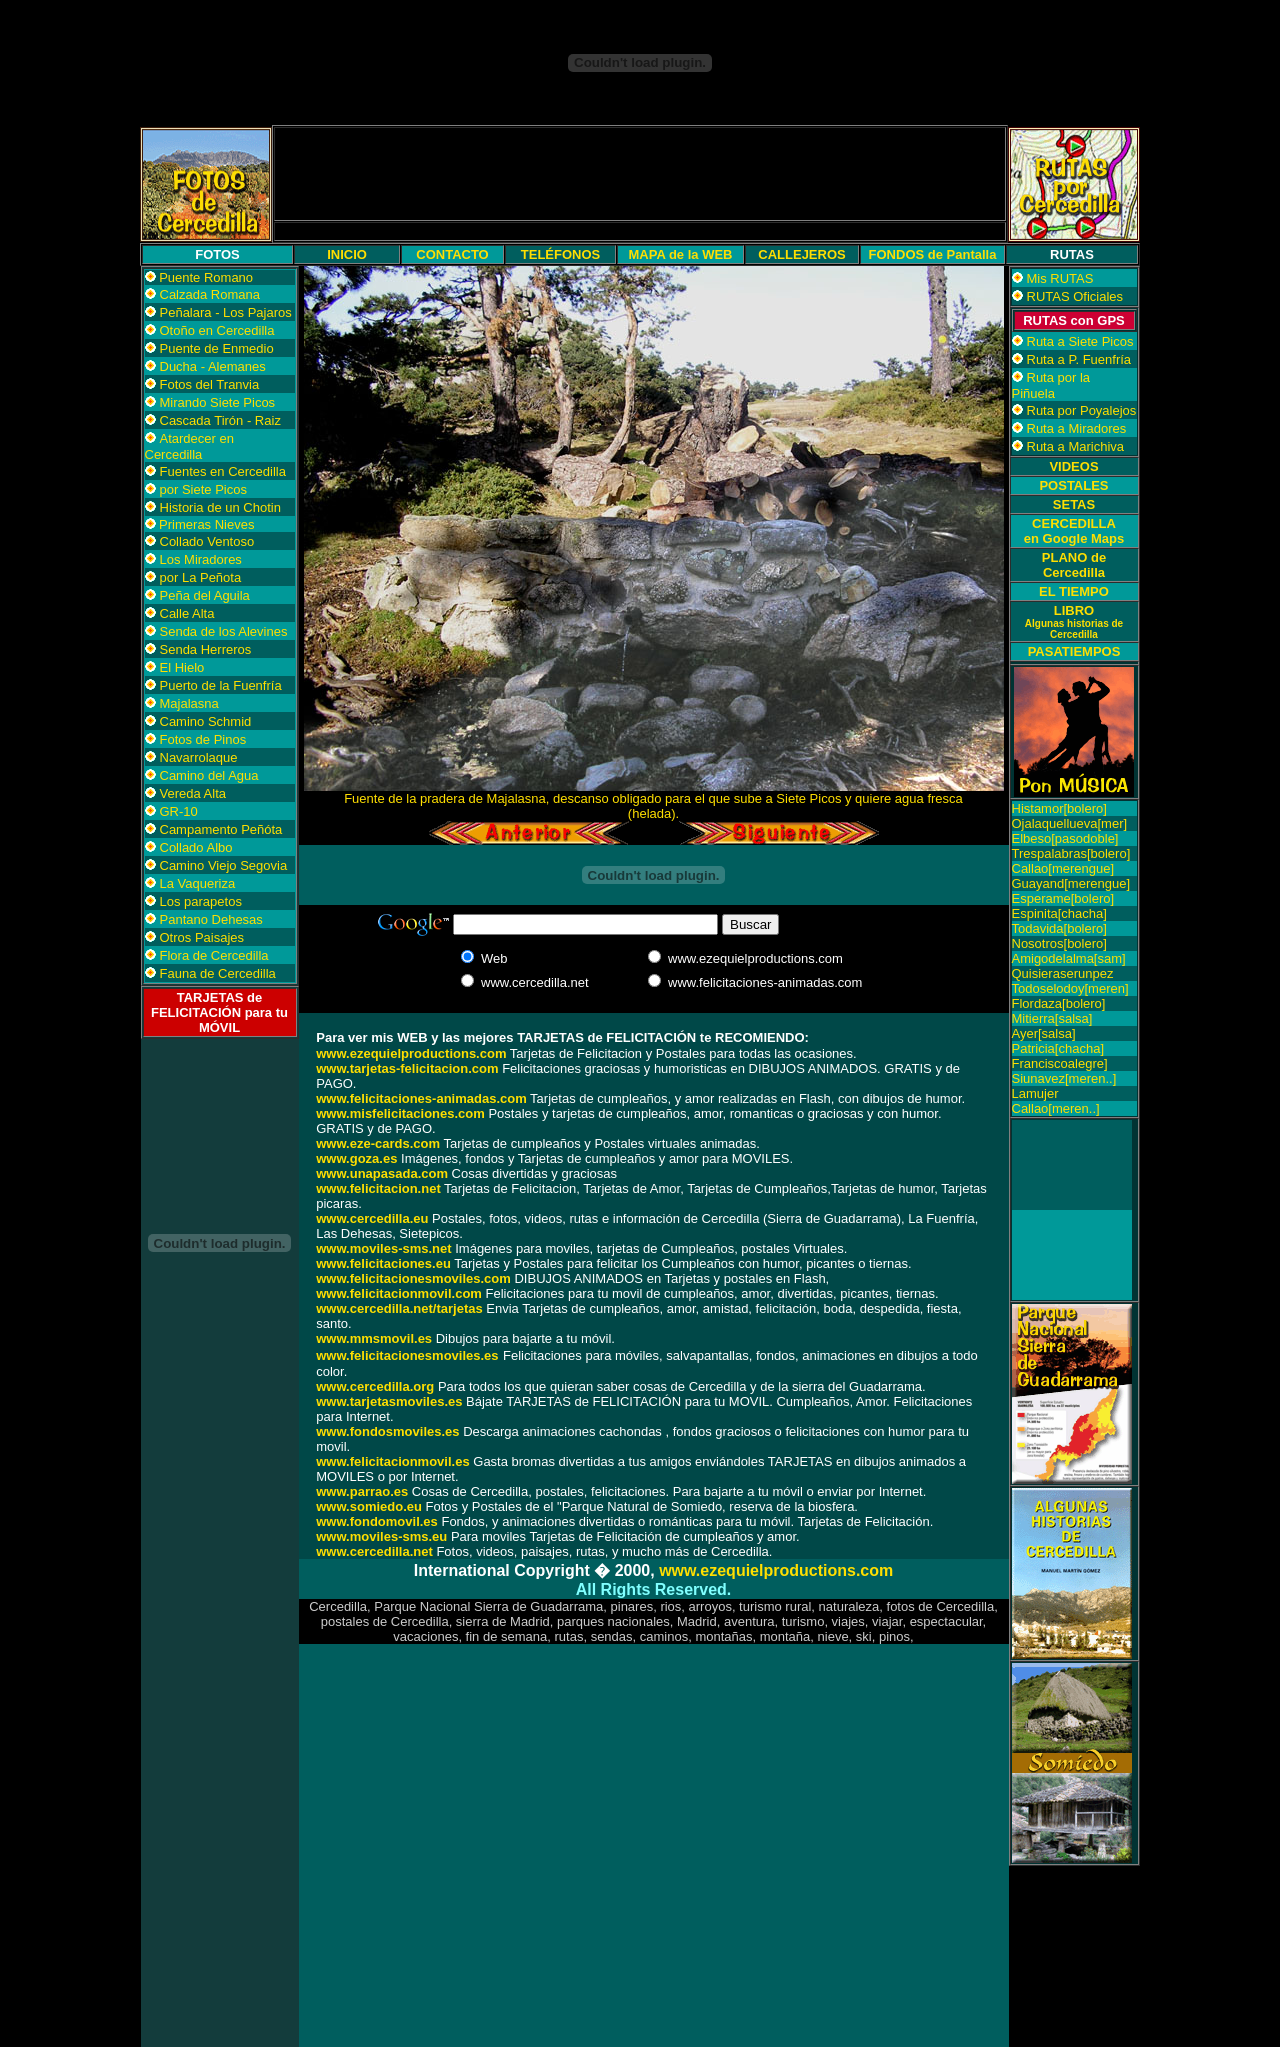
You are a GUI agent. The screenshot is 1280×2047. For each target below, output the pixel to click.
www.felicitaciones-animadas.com (421, 1098)
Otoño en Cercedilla (217, 330)
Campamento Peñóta (221, 829)
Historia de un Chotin (220, 507)
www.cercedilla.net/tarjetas (399, 1308)
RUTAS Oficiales (1075, 296)
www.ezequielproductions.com (776, 1570)
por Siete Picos (203, 489)
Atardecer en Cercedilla (189, 446)
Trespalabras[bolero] (1071, 853)
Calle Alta (187, 613)
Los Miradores (201, 559)
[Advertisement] (640, 174)
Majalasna (189, 703)
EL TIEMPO (1074, 591)
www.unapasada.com (382, 1173)
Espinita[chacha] (1059, 913)
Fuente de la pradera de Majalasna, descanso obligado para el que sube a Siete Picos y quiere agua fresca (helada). (653, 806)
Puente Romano (206, 277)
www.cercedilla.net (374, 1551)
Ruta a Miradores (1077, 428)
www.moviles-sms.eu (381, 1536)
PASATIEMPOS (1074, 651)
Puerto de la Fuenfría (221, 685)
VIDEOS (1073, 466)
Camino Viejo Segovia (224, 865)
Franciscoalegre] (1060, 1063)
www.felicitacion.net (378, 1188)
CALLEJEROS (801, 254)
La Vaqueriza (198, 883)
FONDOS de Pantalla (933, 254)
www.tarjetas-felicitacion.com (407, 1068)
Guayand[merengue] (1071, 883)
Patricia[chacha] (1058, 1048)
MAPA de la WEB (680, 254)
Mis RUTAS (1060, 278)
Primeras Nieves (205, 524)
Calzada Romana (210, 294)
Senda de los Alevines (224, 631)
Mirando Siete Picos (218, 402)
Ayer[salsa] (1044, 1033)
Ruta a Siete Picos (1080, 341)
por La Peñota (201, 577)
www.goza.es (356, 1158)
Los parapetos (201, 901)
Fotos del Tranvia (210, 384)
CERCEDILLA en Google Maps (1074, 531)
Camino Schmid (206, 721)
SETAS (1074, 504)
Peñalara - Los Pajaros (226, 312)
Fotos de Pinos (203, 739)
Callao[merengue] (1063, 868)
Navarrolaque (199, 757)
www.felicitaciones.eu (383, 1263)
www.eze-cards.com (378, 1143)
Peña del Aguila (205, 595)
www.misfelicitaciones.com (400, 1113)
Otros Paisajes (202, 937)
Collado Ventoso (207, 541)
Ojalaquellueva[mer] (1070, 823)
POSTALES (1073, 485)
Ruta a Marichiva (1076, 446)
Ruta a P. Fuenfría (1079, 359)
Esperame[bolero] (1063, 898)
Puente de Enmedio (217, 348)
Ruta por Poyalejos (1082, 410)
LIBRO (1074, 621)
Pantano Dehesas (211, 919)
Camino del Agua (209, 775)
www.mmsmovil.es (374, 1338)
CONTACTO (452, 254)
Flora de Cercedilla (214, 955)
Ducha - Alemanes (213, 366)
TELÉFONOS (560, 254)
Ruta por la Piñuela (1051, 385)
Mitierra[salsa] (1052, 1018)
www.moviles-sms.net (383, 1248)
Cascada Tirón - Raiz (220, 420)
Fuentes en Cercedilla (223, 471)
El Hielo (182, 667)
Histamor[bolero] (1059, 808)
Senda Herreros (206, 649)
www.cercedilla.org (375, 1386)
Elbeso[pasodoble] (1065, 838)
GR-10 (179, 811)
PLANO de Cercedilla (1074, 565)
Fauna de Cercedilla (218, 973)
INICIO (347, 254)
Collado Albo (196, 847)
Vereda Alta (193, 793)
